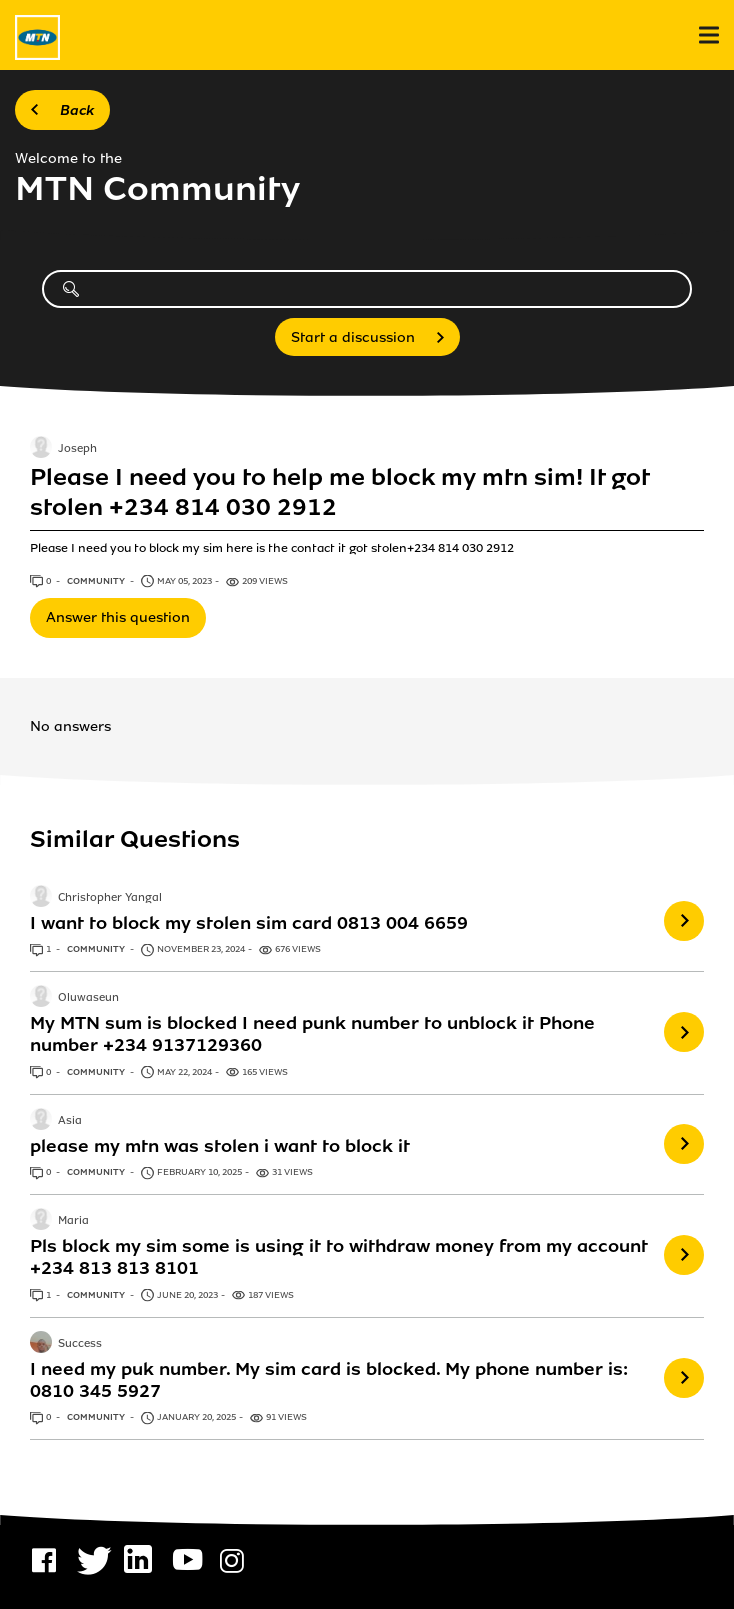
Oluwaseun (88, 999)
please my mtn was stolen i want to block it (220, 1146)
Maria (73, 1222)
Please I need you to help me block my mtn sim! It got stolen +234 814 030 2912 (339, 492)
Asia (70, 1121)
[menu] (709, 35)
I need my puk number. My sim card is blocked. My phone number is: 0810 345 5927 (329, 1380)
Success (80, 1344)
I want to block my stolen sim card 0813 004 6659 (249, 923)
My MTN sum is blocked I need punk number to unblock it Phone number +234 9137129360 (312, 1034)
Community (97, 581)
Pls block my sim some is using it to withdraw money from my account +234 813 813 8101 (339, 1257)
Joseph (77, 449)
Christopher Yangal (110, 898)
